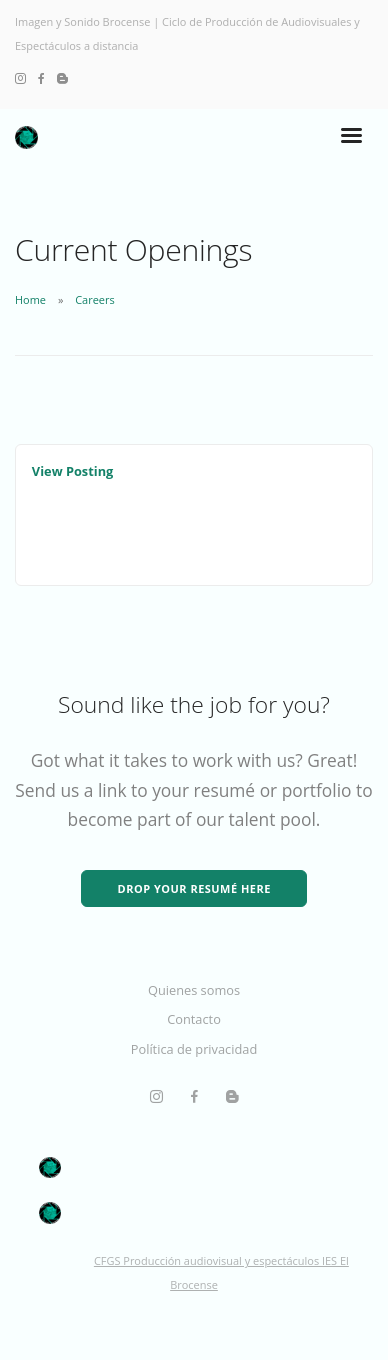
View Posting (72, 471)
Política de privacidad (194, 1049)
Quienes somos (194, 990)
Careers (95, 299)
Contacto (194, 1019)
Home (30, 299)
